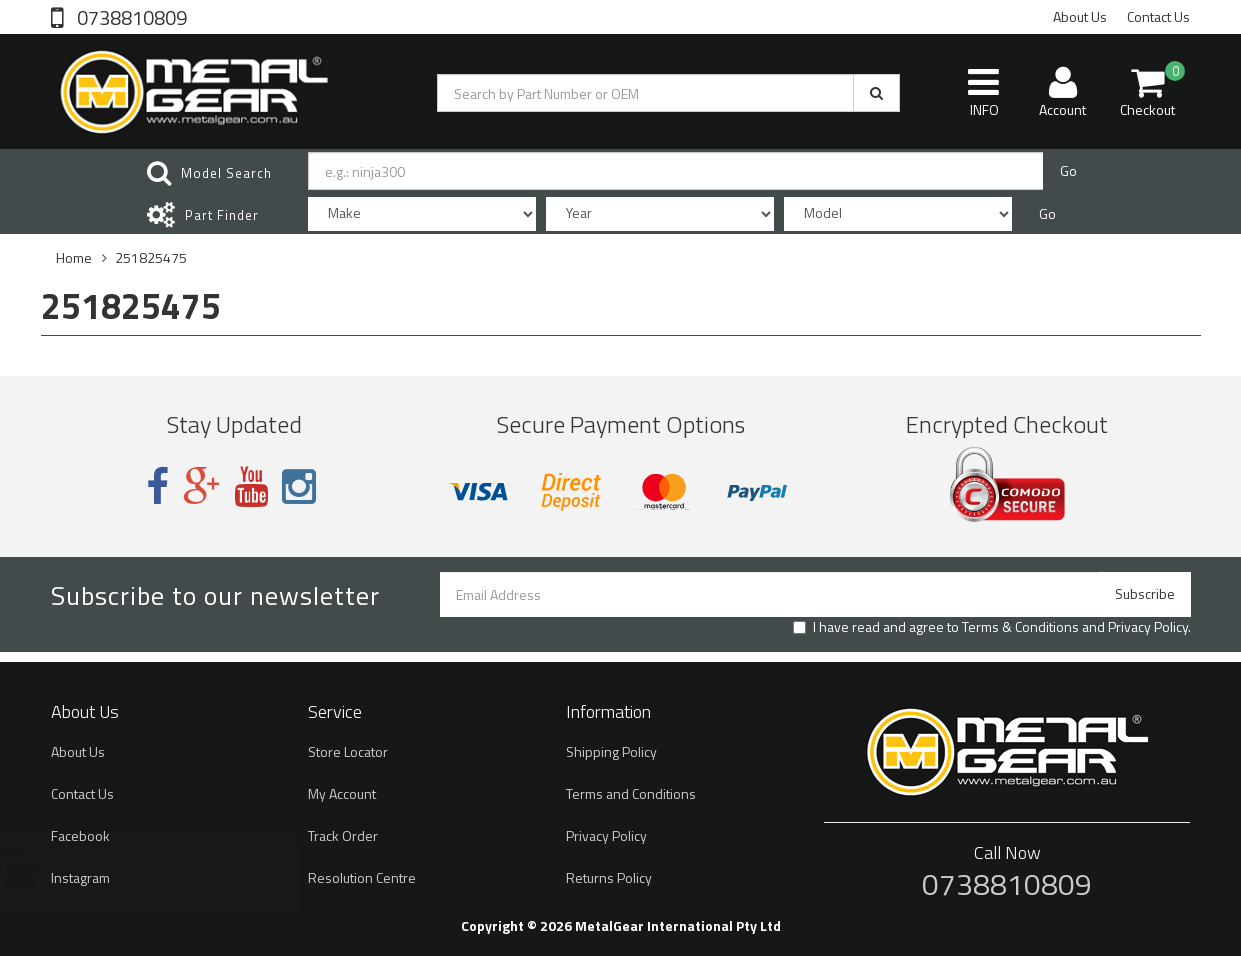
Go (1068, 170)
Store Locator (348, 751)
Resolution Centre (362, 877)
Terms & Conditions (1020, 626)
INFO (983, 92)
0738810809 (130, 16)
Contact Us (1158, 16)
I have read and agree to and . (992, 627)
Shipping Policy (611, 751)
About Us (1080, 16)
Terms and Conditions (631, 793)
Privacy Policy (1148, 626)
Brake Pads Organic (130, 877)
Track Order (343, 835)
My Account (342, 793)
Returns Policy (609, 877)
